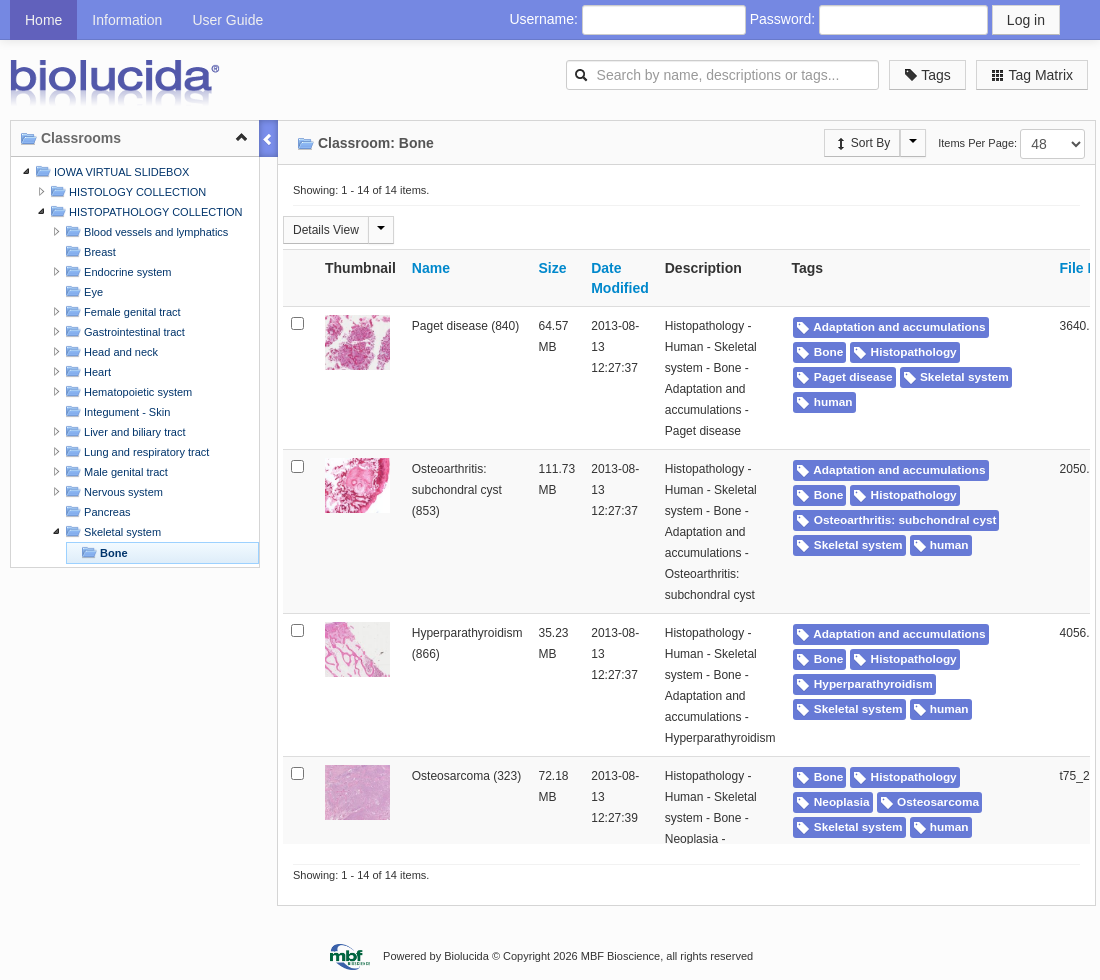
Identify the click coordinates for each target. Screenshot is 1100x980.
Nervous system (112, 491)
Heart (86, 371)
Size (553, 268)
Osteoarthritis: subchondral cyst (896, 520)
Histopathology (904, 352)
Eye (82, 291)
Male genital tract (114, 471)
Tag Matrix (1032, 75)
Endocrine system (116, 271)
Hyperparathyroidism (864, 684)
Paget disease (844, 377)
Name (431, 268)
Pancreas (96, 511)
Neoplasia (832, 802)
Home (43, 20)
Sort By (862, 143)
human (824, 402)
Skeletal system (111, 531)
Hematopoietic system (126, 391)
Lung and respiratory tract (135, 451)
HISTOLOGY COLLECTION (126, 191)
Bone (102, 552)
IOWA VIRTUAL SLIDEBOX (110, 171)
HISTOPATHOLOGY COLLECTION (144, 211)
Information (127, 20)
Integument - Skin (115, 411)
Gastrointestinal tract (123, 331)
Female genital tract (121, 311)
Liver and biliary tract (123, 431)
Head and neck (109, 351)
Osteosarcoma (929, 802)
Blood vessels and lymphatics (144, 231)
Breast (88, 251)
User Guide (227, 20)
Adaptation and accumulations (890, 327)
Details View (326, 230)
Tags (927, 75)
